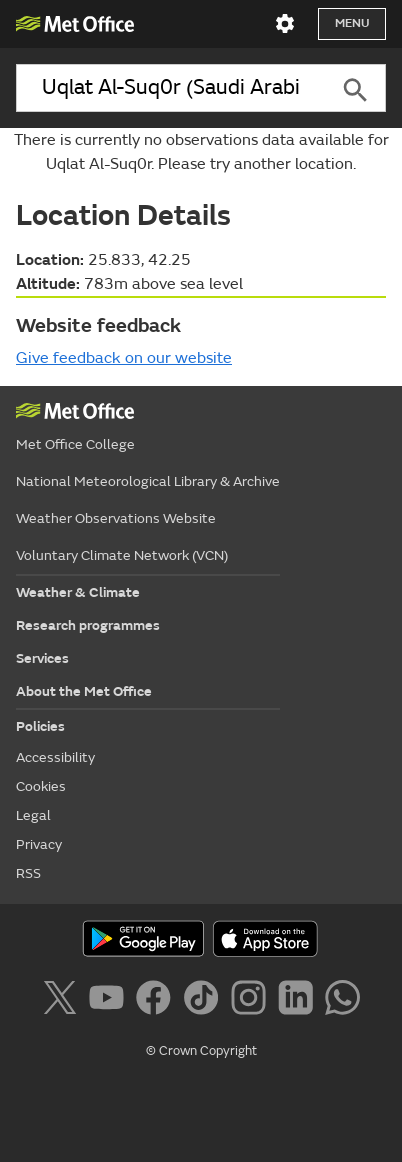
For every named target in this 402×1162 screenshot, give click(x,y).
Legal (33, 815)
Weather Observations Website (116, 518)
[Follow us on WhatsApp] (342, 1001)
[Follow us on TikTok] (204, 1001)
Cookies (41, 786)
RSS (28, 873)
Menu (352, 23)
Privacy (39, 844)
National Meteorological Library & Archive (148, 481)
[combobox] (170, 88)
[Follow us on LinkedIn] (299, 1001)
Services (42, 658)
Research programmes (88, 625)
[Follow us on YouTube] (110, 1001)
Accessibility (55, 757)
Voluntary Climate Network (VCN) (122, 555)
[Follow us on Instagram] (252, 1001)
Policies (40, 726)
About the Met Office (84, 691)
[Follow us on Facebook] (157, 1001)
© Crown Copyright (201, 1051)
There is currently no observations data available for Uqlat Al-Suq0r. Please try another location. (201, 152)
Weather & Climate (78, 592)
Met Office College (75, 444)
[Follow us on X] (63, 1001)
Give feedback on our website (124, 358)
